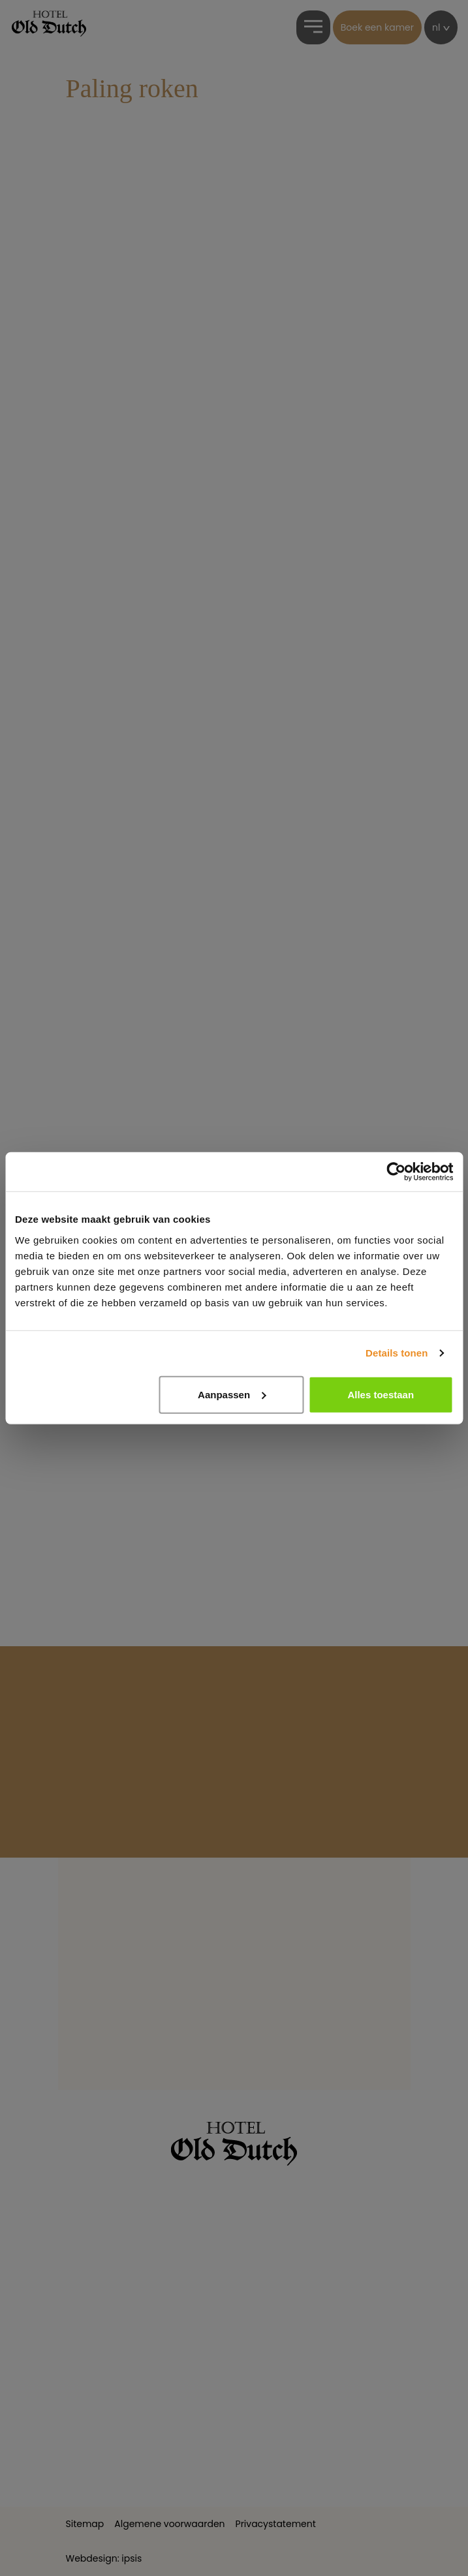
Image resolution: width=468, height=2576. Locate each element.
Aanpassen (232, 1394)
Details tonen (397, 1352)
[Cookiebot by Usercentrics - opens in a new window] (396, 1172)
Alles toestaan (380, 1394)
